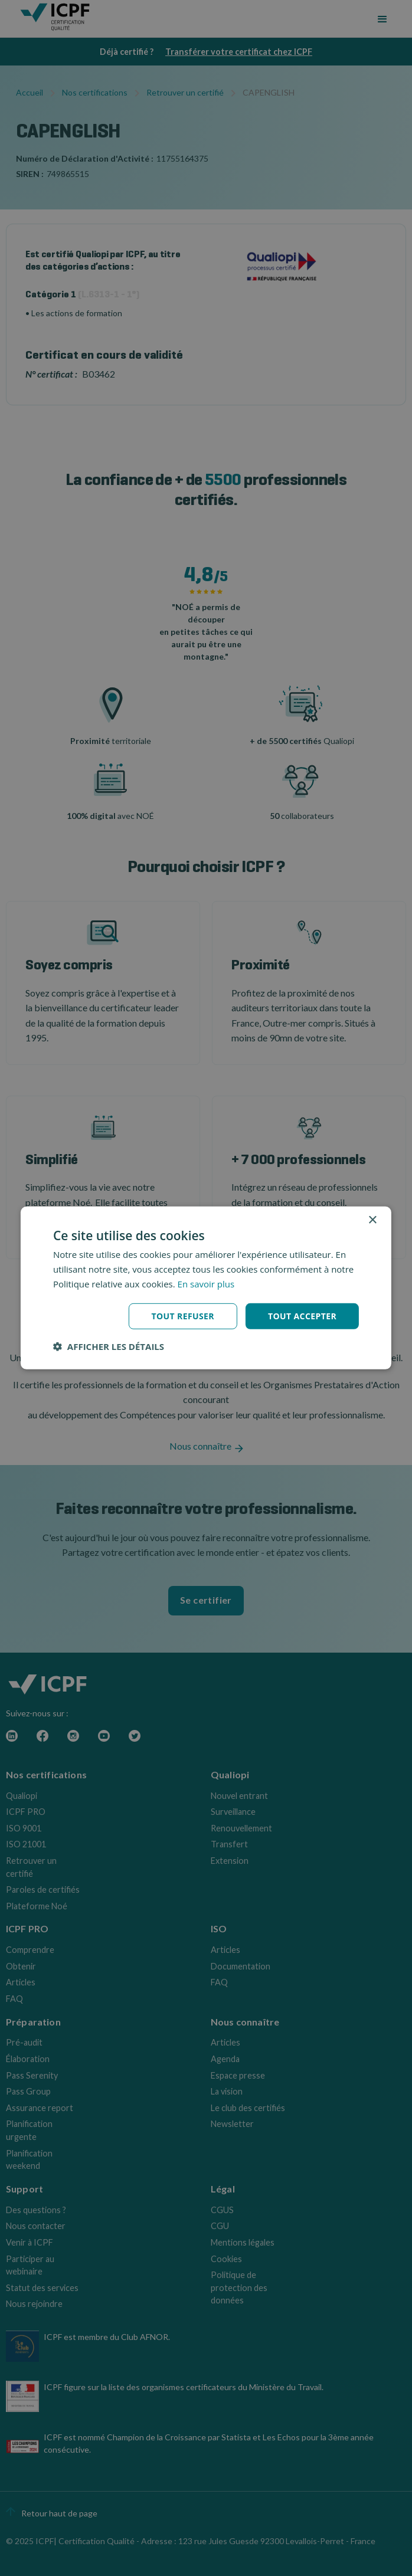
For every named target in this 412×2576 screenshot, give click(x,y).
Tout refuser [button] (182, 1315)
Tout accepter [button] (302, 1315)
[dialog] (206, 1288)
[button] (108, 1346)
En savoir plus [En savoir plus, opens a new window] (206, 1284)
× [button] (372, 1220)
